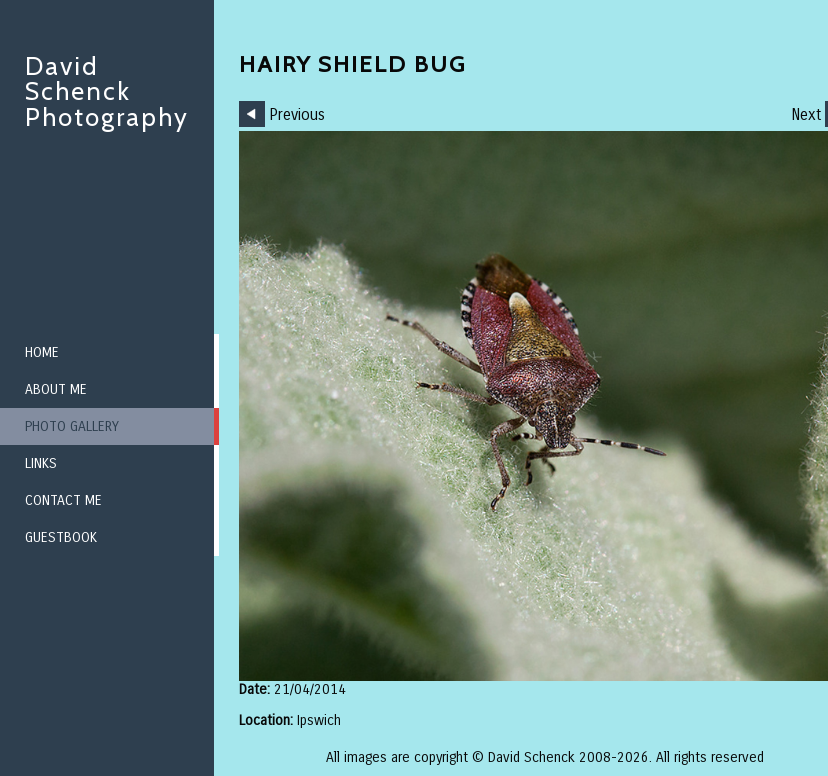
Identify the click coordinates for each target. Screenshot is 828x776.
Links (41, 463)
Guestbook (61, 537)
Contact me (63, 500)
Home (42, 352)
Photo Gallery (72, 426)
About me (56, 389)
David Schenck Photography (107, 91)
